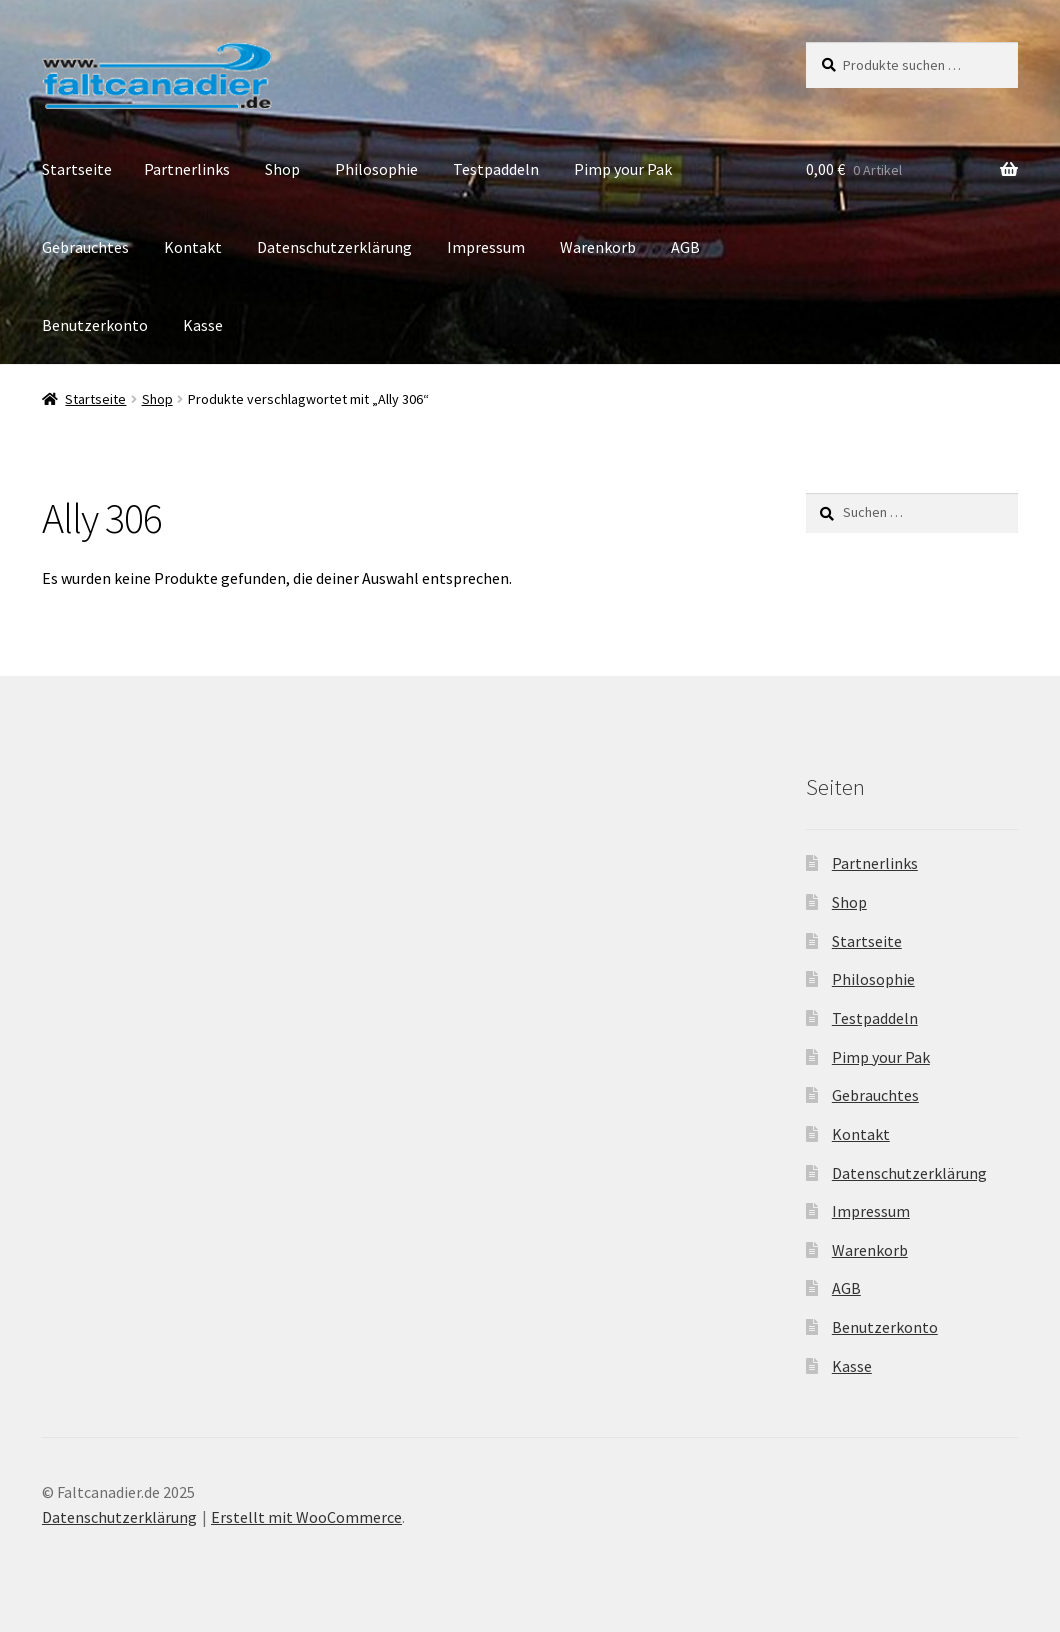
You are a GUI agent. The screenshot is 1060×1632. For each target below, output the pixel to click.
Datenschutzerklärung (334, 247)
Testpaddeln (496, 169)
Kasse (203, 325)
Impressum (486, 247)
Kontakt (193, 247)
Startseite (77, 169)
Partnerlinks (187, 169)
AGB (685, 247)
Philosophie (376, 169)
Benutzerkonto (95, 325)
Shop (282, 169)
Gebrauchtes (85, 247)
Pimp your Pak (623, 169)
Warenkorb (598, 247)
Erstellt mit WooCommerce (306, 1517)
